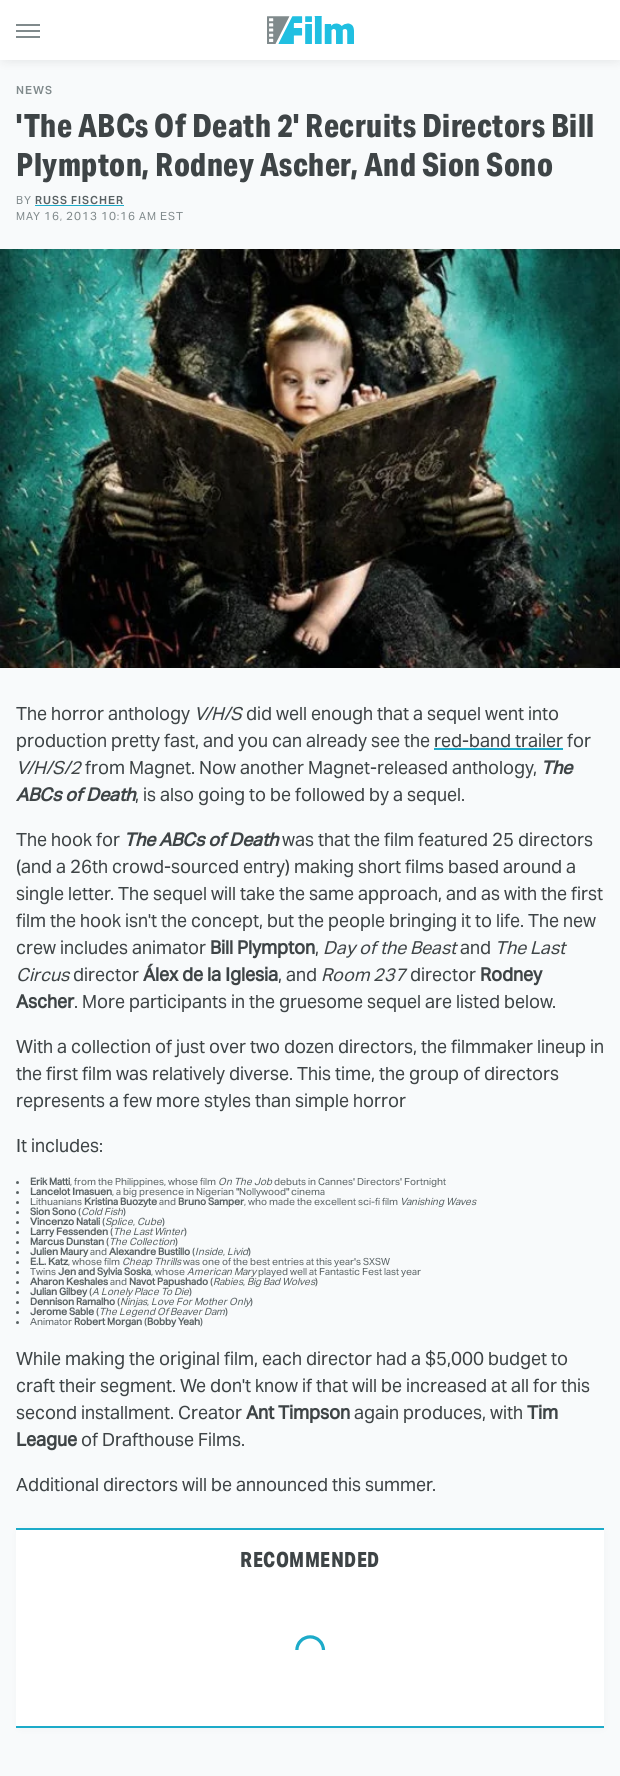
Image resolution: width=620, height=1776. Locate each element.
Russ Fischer (79, 200)
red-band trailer (498, 740)
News (34, 90)
